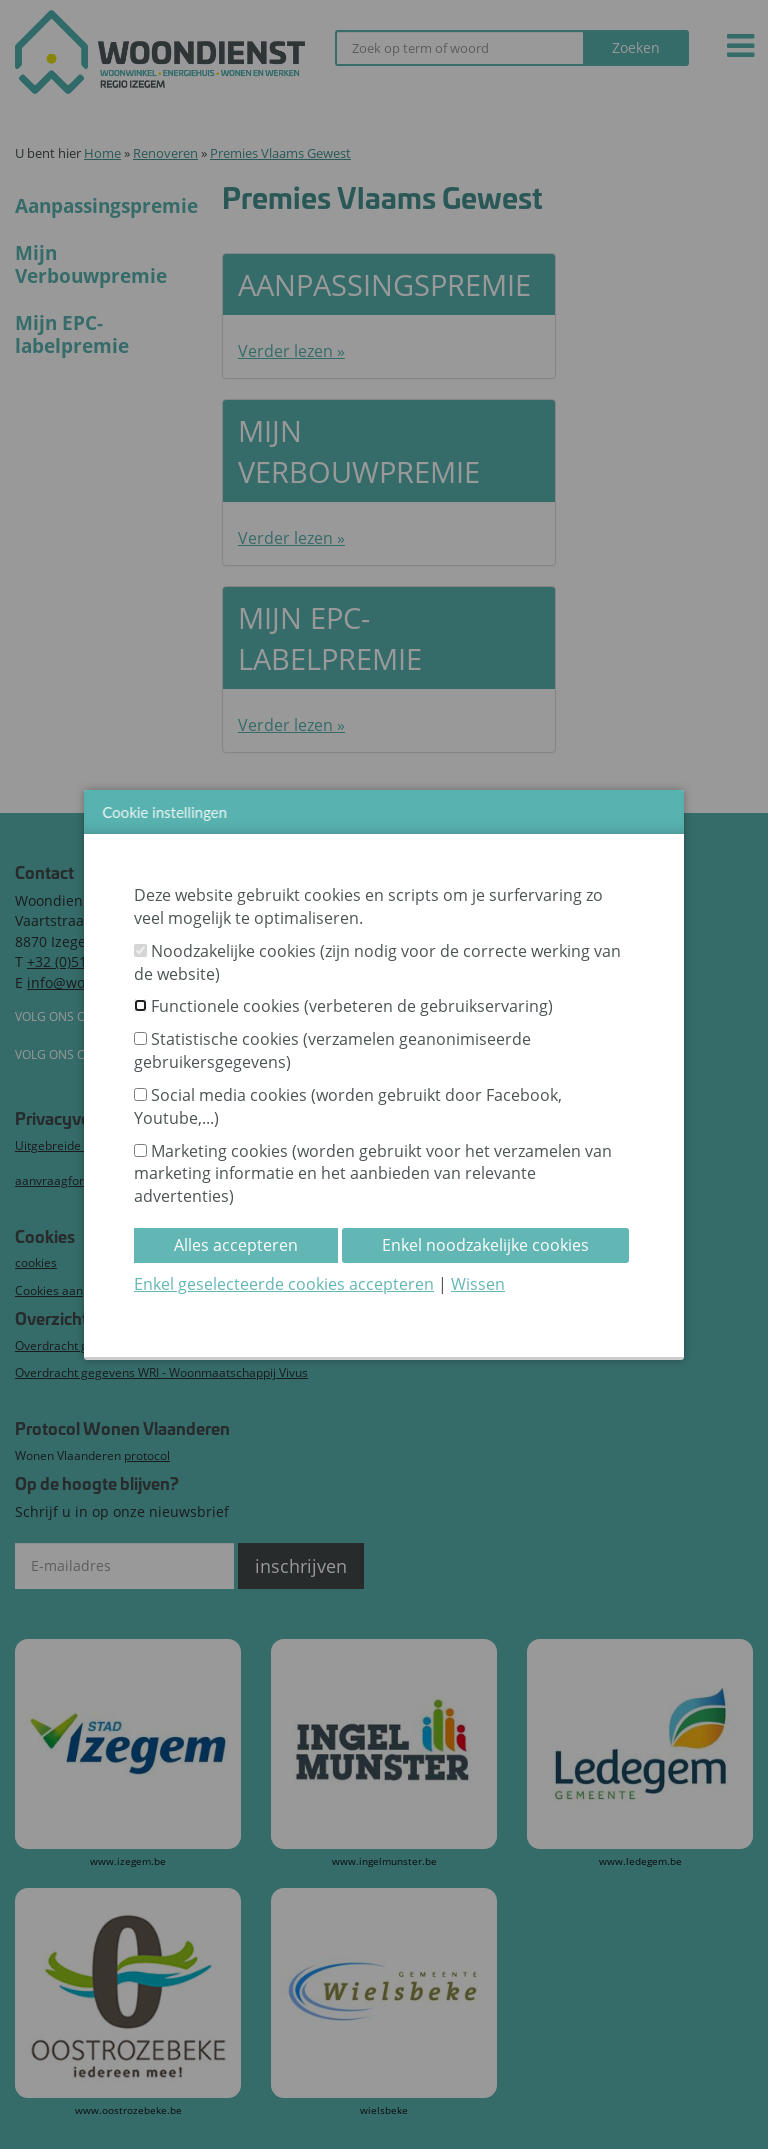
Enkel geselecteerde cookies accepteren (284, 1284)
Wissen (478, 1284)
